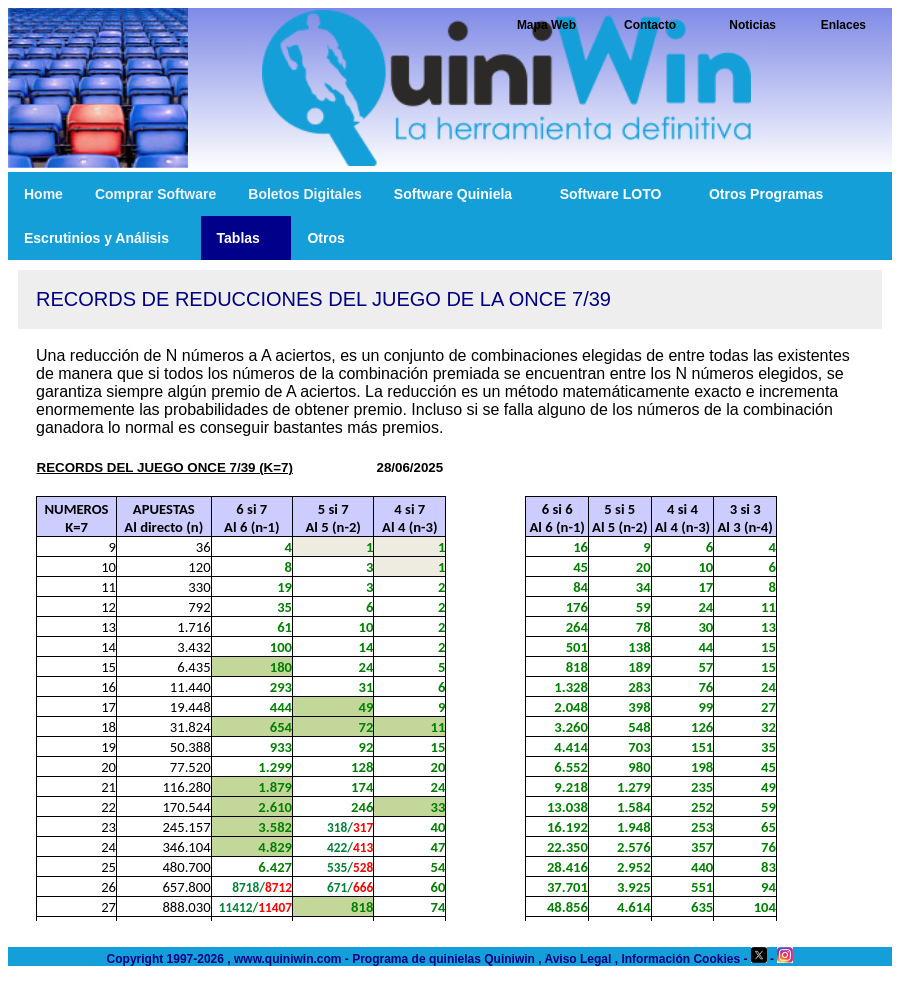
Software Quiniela (461, 194)
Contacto (650, 25)
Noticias (752, 25)
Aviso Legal (577, 959)
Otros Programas (774, 194)
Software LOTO (618, 194)
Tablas (246, 238)
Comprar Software (155, 194)
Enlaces (843, 25)
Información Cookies (680, 959)
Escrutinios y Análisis (104, 238)
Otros (333, 238)
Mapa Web (546, 25)
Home (43, 194)
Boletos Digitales (305, 194)
